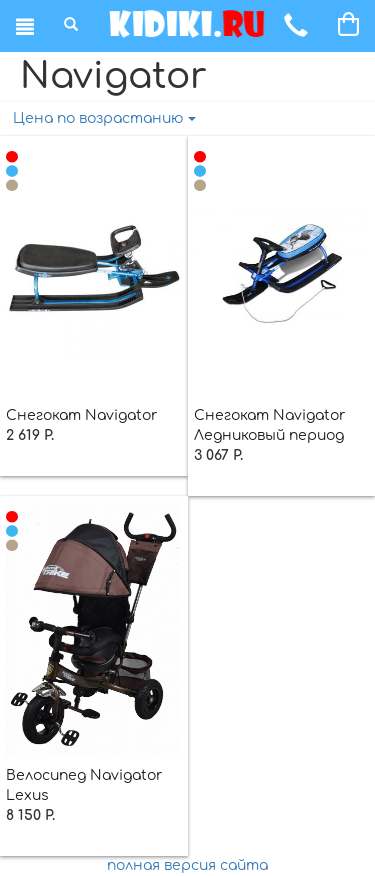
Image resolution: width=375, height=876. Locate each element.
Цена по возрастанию (104, 118)
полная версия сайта (187, 865)
